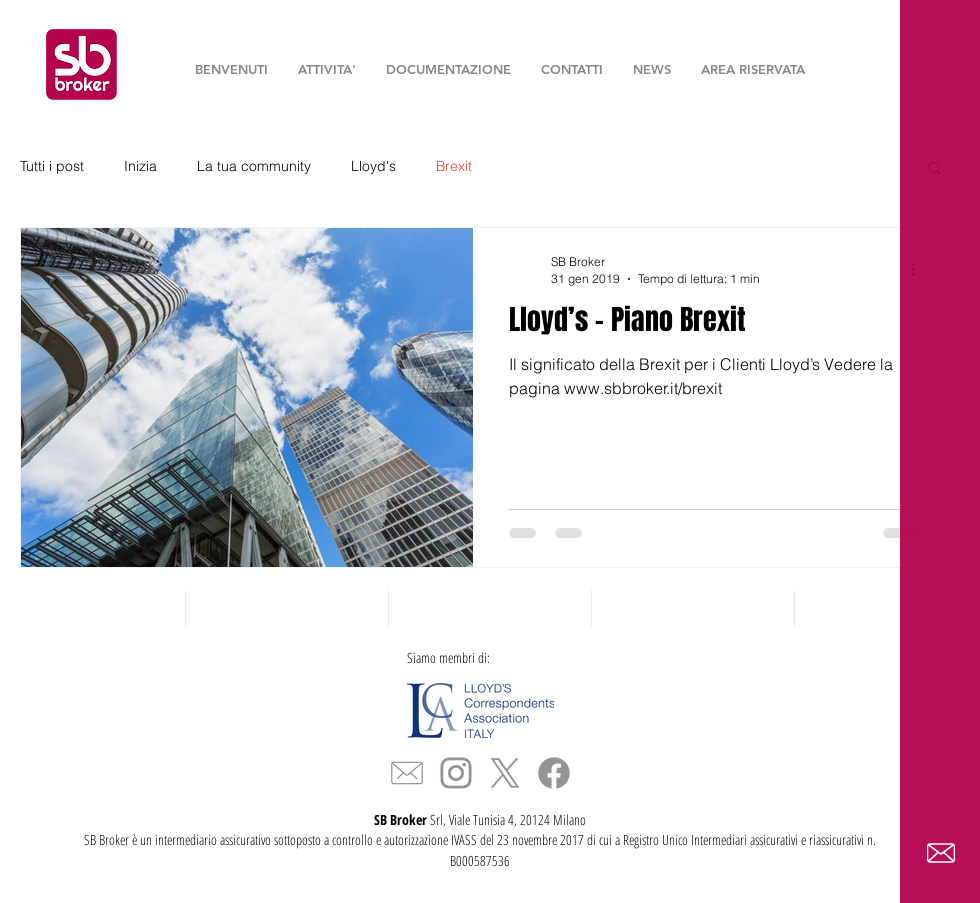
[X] (505, 773)
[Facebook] (554, 773)
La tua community (254, 166)
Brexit (454, 166)
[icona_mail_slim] (407, 773)
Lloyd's (373, 166)
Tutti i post (52, 166)
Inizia (140, 166)
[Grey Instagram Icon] (456, 773)
